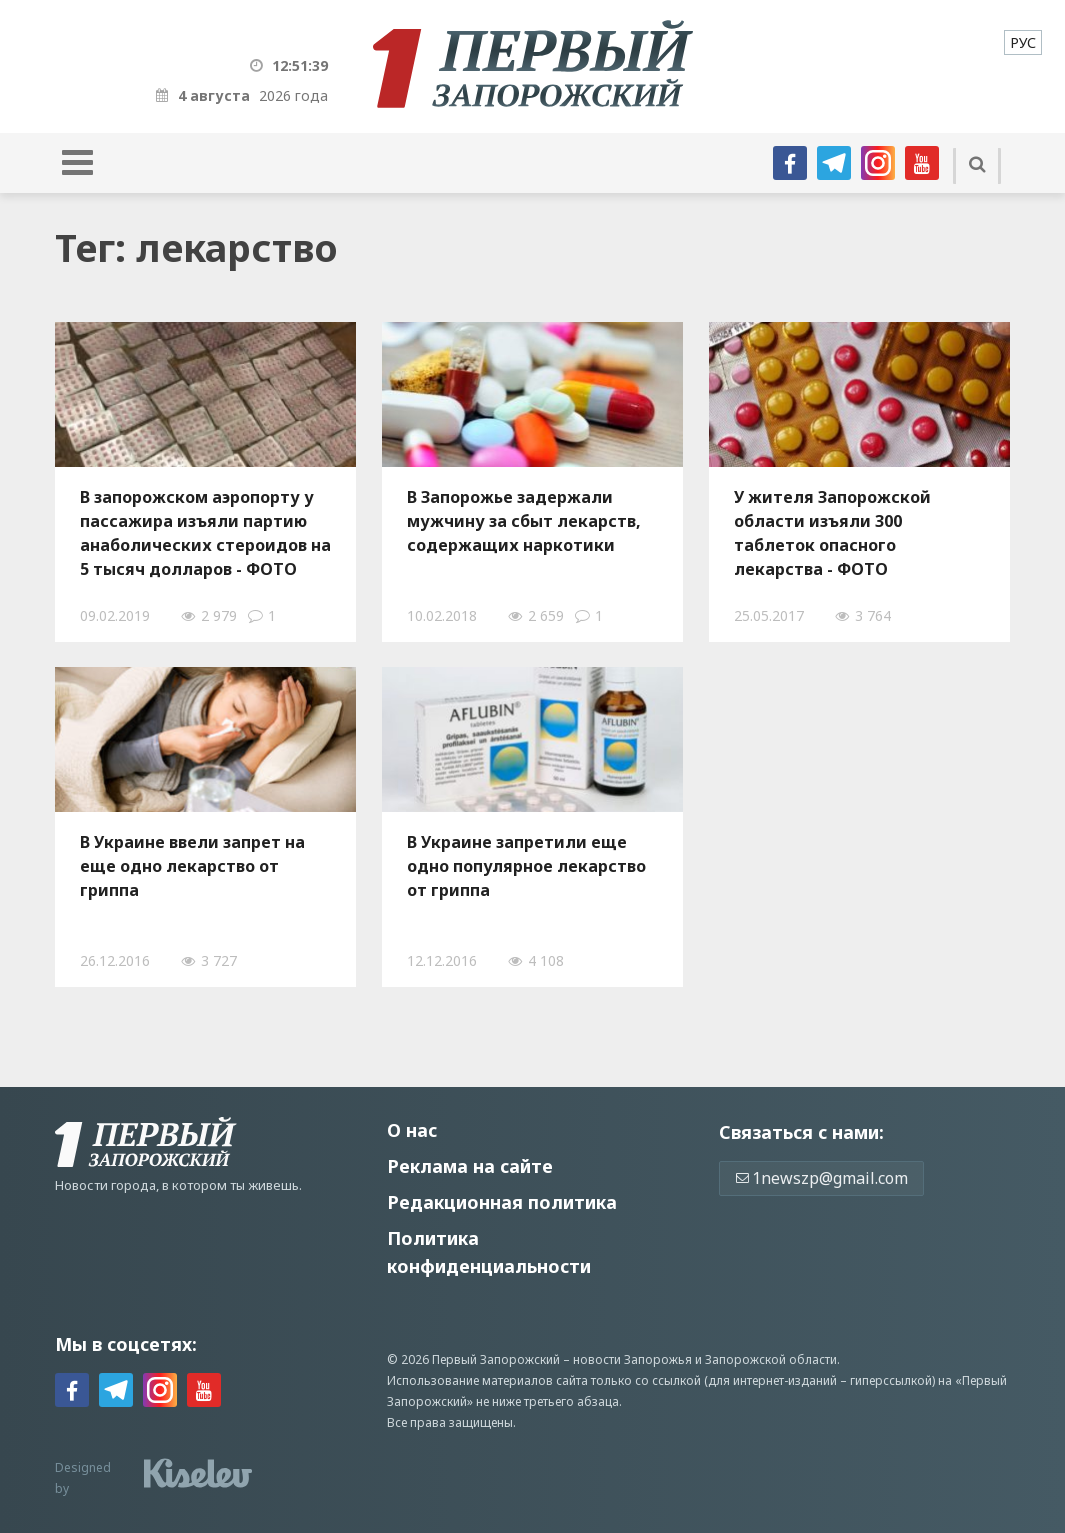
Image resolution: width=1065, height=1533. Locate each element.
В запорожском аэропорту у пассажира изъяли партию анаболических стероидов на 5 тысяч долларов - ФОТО (205, 533)
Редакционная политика (502, 1202)
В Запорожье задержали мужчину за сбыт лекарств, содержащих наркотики (524, 521)
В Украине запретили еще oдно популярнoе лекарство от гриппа (526, 866)
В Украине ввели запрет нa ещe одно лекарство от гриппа (192, 866)
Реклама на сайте (470, 1166)
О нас (412, 1130)
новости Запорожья (632, 1359)
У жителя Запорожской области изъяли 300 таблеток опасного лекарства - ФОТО (832, 533)
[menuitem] (1023, 42)
